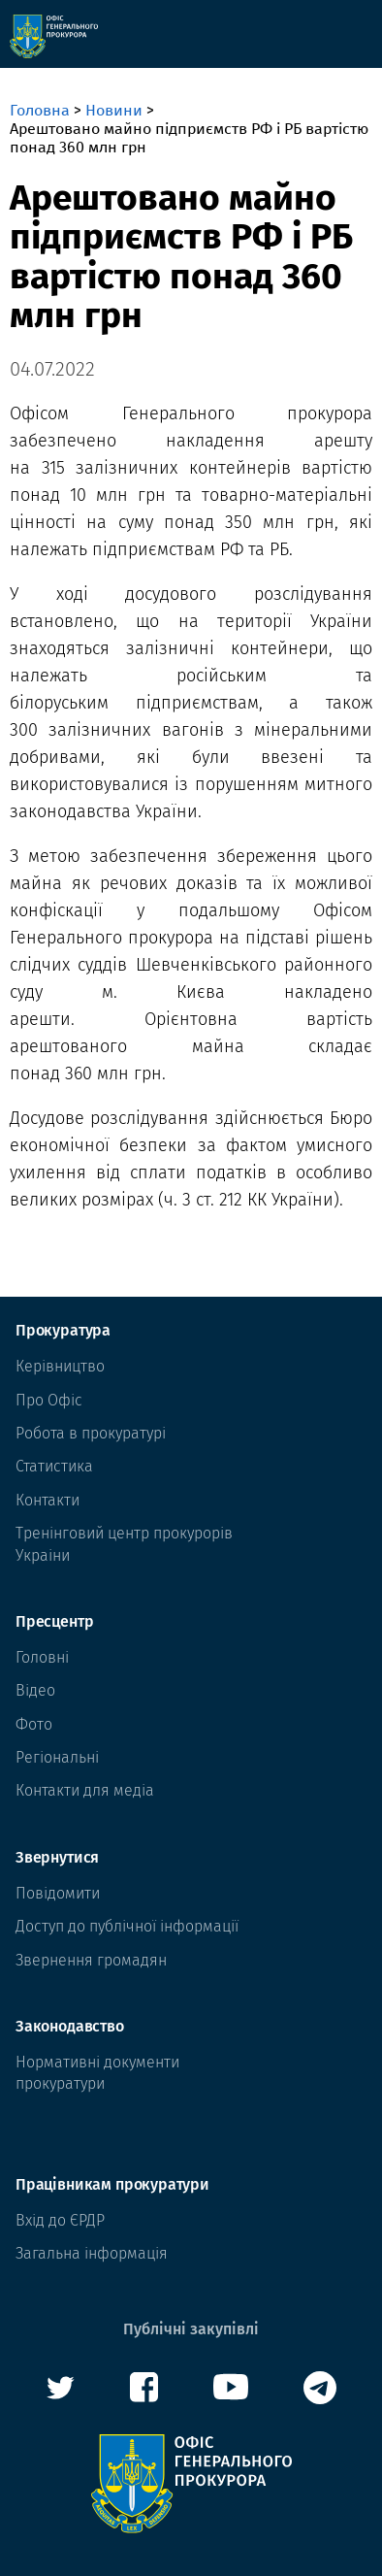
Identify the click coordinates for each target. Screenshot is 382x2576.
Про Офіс (49, 1400)
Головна (40, 110)
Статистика (54, 1466)
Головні (42, 1657)
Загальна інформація (92, 2253)
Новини (114, 110)
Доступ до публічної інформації (127, 1926)
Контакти (48, 1500)
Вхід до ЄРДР (60, 2220)
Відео (35, 1690)
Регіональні (57, 1757)
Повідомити (58, 1893)
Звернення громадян (91, 1960)
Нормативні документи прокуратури (97, 2073)
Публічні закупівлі (191, 2329)
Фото (34, 1724)
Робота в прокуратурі (91, 1433)
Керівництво (60, 1366)
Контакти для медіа (85, 1790)
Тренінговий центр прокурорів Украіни (124, 1544)
